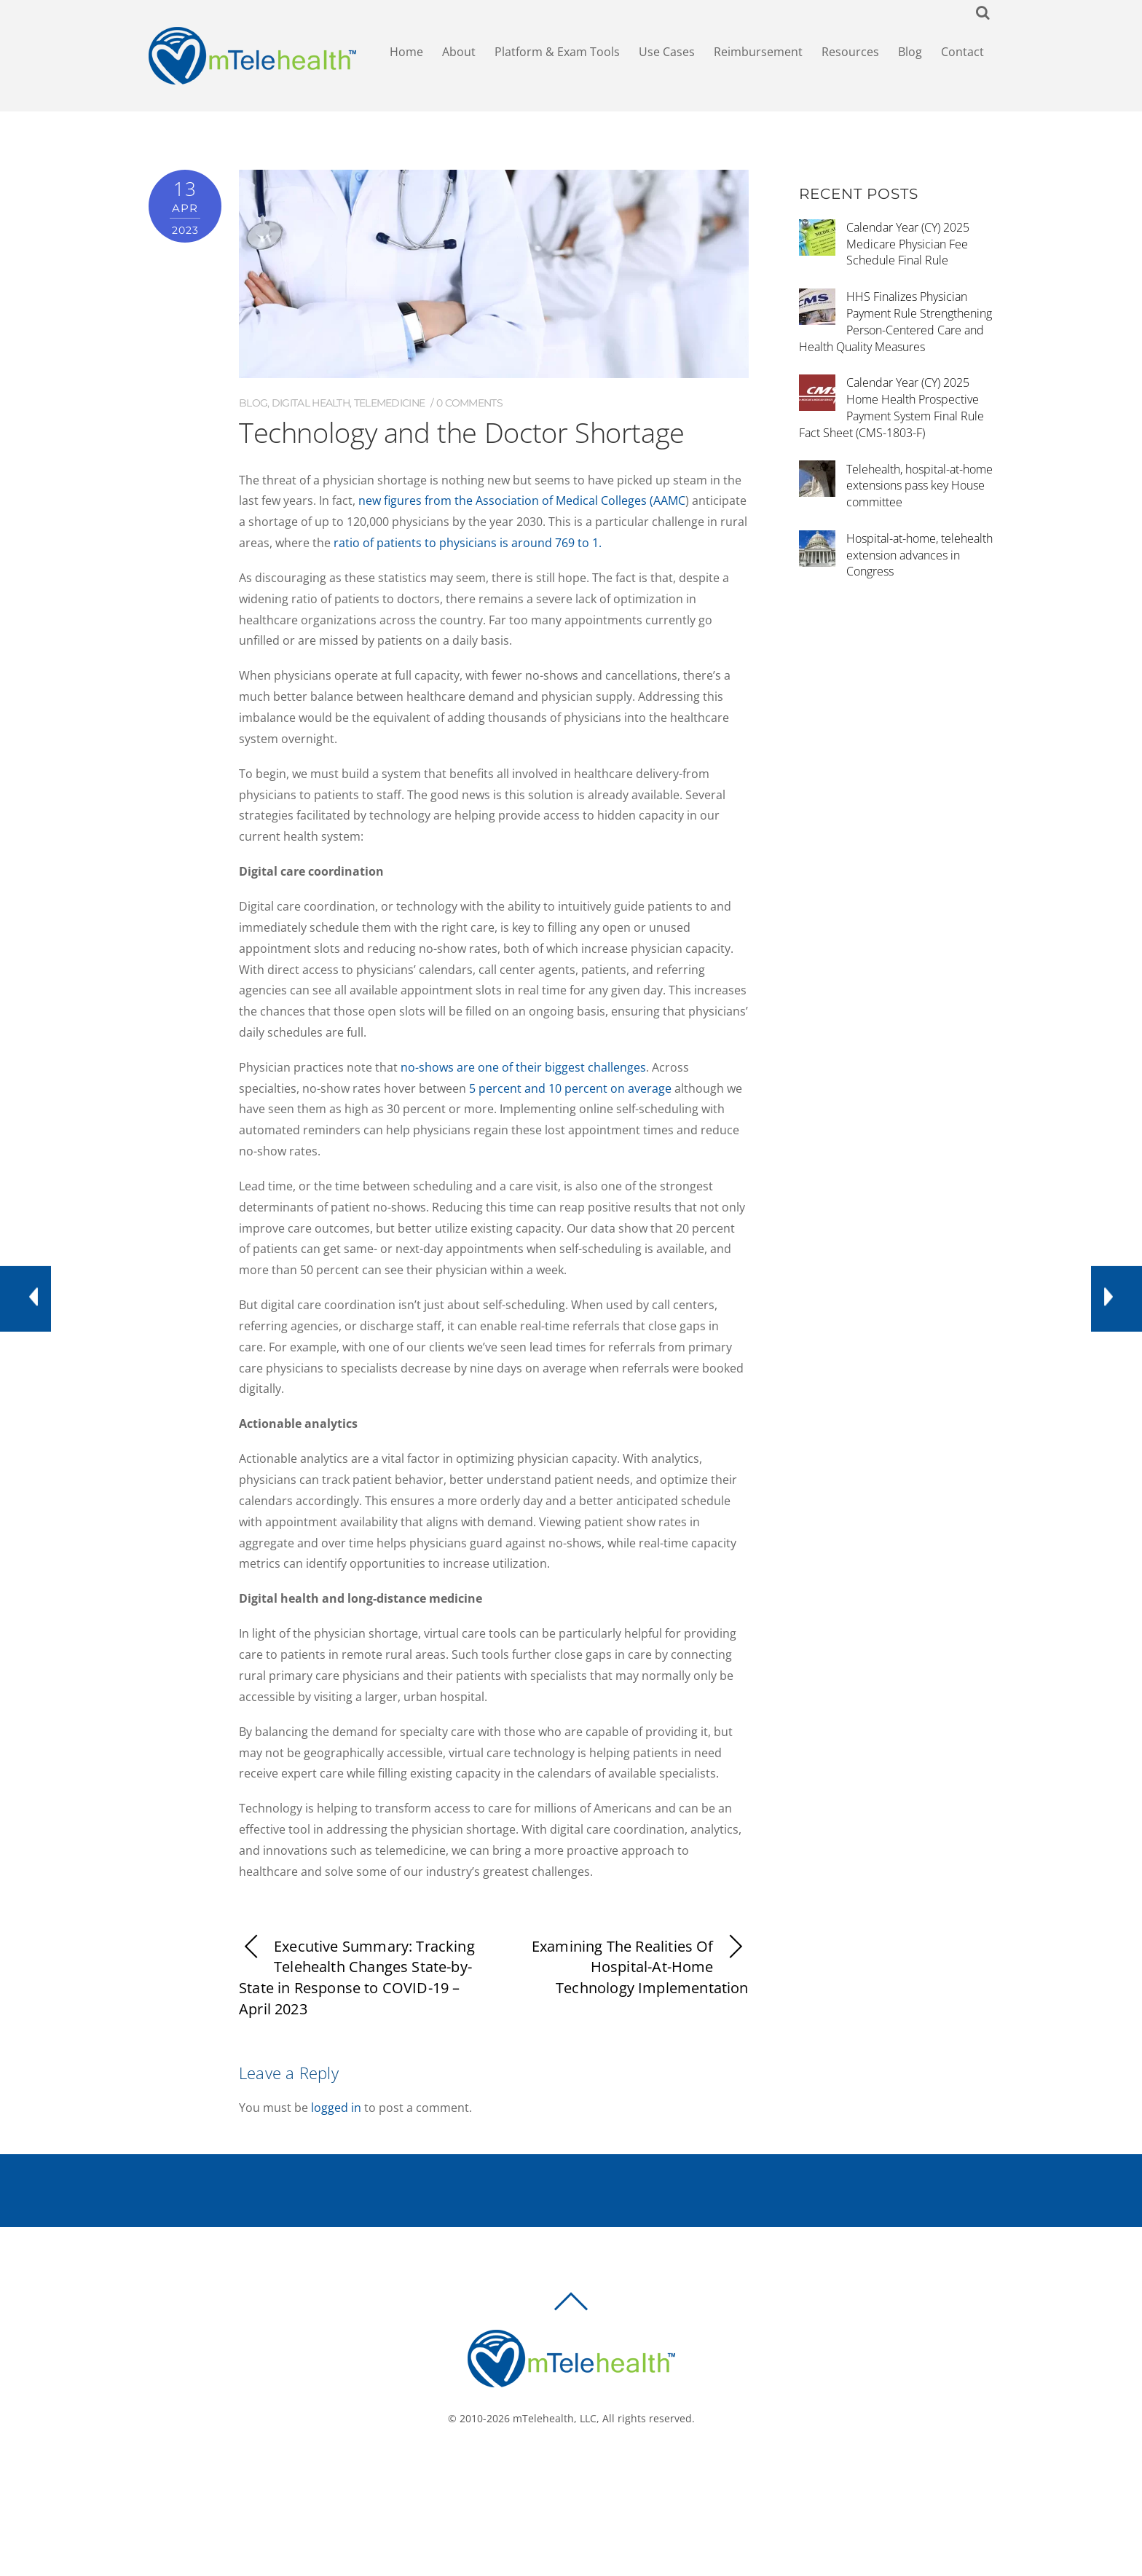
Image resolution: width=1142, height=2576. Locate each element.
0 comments (469, 403)
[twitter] (576, 2467)
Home (406, 52)
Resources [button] (850, 52)
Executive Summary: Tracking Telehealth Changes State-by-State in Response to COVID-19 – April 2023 (357, 1977)
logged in (336, 2108)
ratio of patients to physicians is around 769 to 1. (468, 543)
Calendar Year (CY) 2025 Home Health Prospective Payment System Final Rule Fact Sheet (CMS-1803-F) (891, 407)
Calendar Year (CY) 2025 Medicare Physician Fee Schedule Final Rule (907, 244)
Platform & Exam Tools (557, 52)
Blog (910, 52)
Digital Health (311, 403)
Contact (962, 52)
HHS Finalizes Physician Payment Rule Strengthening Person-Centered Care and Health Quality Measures (895, 321)
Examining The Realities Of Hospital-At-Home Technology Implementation (640, 1967)
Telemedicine (389, 403)
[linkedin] (598, 2467)
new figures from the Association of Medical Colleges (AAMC (521, 500)
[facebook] (554, 2467)
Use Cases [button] (667, 52)
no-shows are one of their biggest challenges (523, 1067)
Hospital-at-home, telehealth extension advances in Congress (919, 555)
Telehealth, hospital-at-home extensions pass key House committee (919, 486)
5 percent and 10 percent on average (570, 1088)
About (459, 52)
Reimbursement (758, 52)
